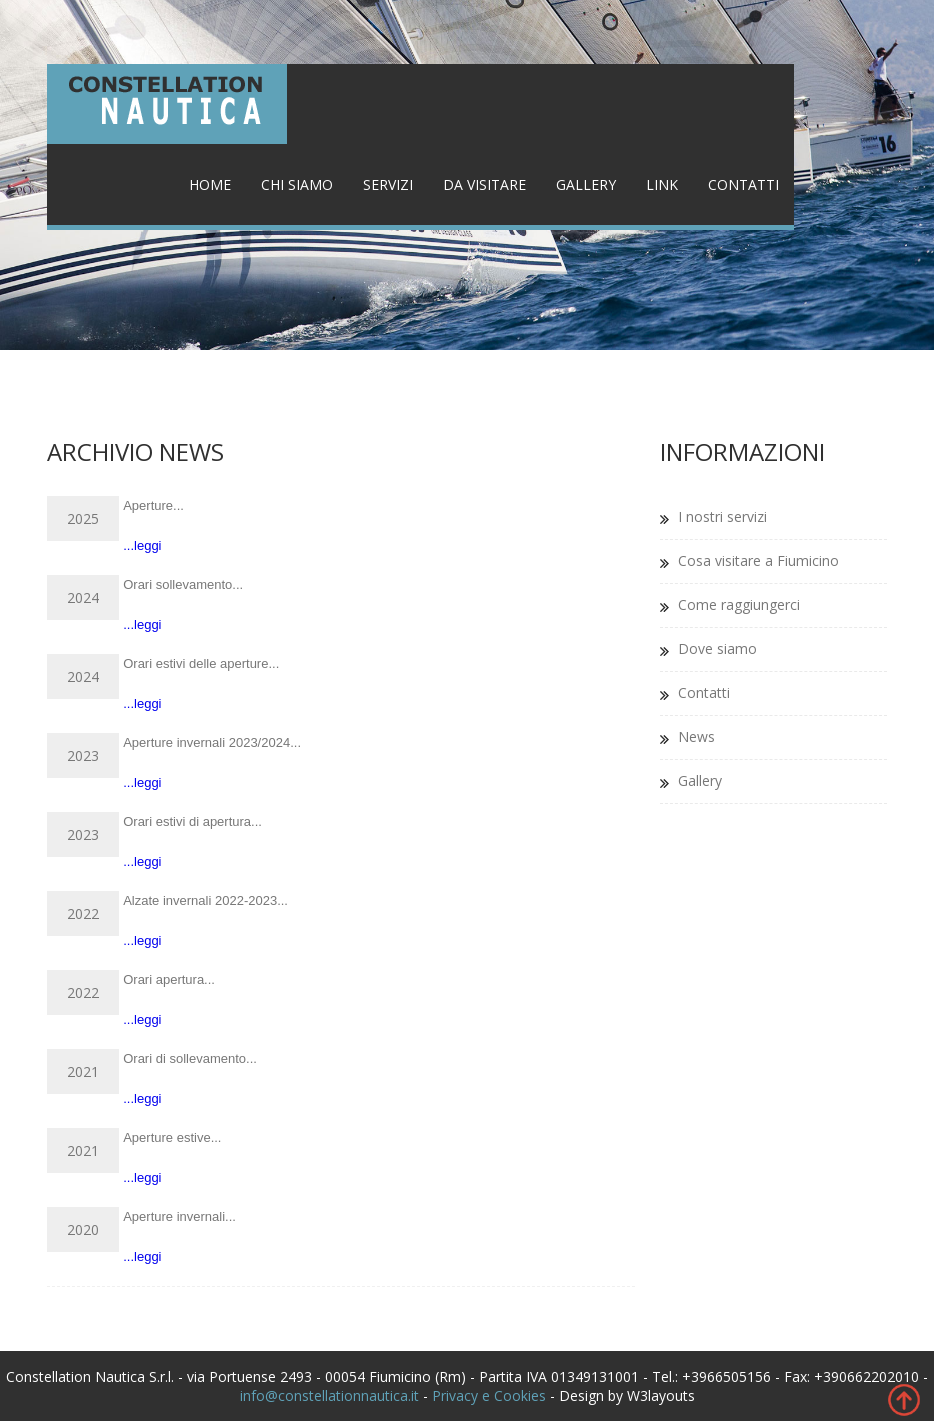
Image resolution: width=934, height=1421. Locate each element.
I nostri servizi (722, 516)
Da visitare (484, 184)
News (696, 736)
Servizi (388, 184)
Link (662, 184)
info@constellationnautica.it (329, 1395)
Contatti (743, 184)
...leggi (142, 545)
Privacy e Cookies (489, 1395)
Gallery (586, 184)
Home (210, 184)
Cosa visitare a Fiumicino (758, 560)
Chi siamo (297, 184)
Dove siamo (717, 648)
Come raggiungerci (739, 604)
